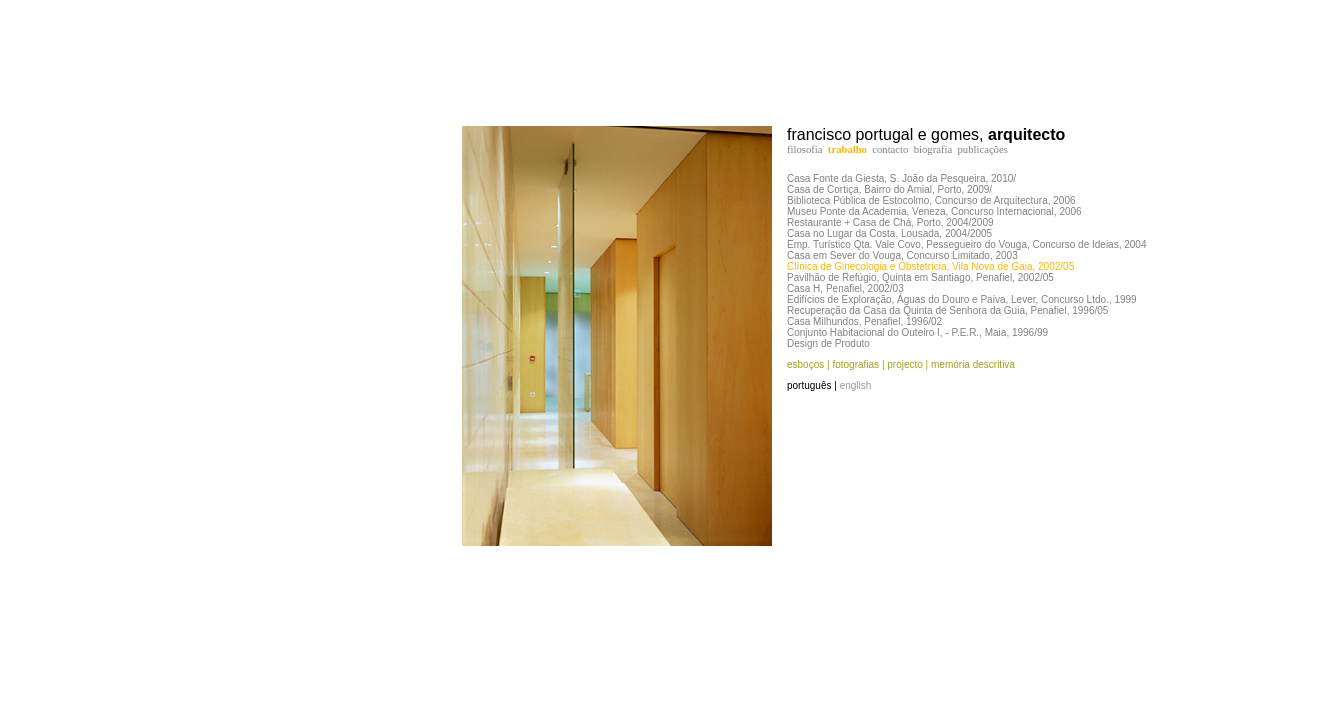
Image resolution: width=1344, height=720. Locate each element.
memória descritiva (971, 364)
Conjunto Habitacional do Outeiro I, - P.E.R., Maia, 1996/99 (917, 332)
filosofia (805, 149)
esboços (805, 364)
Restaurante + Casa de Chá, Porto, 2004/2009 (890, 222)
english (856, 385)
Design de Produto (828, 343)
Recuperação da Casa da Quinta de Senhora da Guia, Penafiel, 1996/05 (947, 310)
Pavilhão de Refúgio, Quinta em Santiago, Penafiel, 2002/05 (920, 277)
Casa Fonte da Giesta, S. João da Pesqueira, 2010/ (901, 178)
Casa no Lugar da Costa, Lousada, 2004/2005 (889, 233)
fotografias (855, 364)
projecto (905, 364)
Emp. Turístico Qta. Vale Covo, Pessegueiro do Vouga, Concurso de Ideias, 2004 (966, 244)
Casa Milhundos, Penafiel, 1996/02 (864, 321)
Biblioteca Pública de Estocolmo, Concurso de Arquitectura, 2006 (931, 200)
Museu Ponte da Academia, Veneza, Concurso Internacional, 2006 (934, 211)
